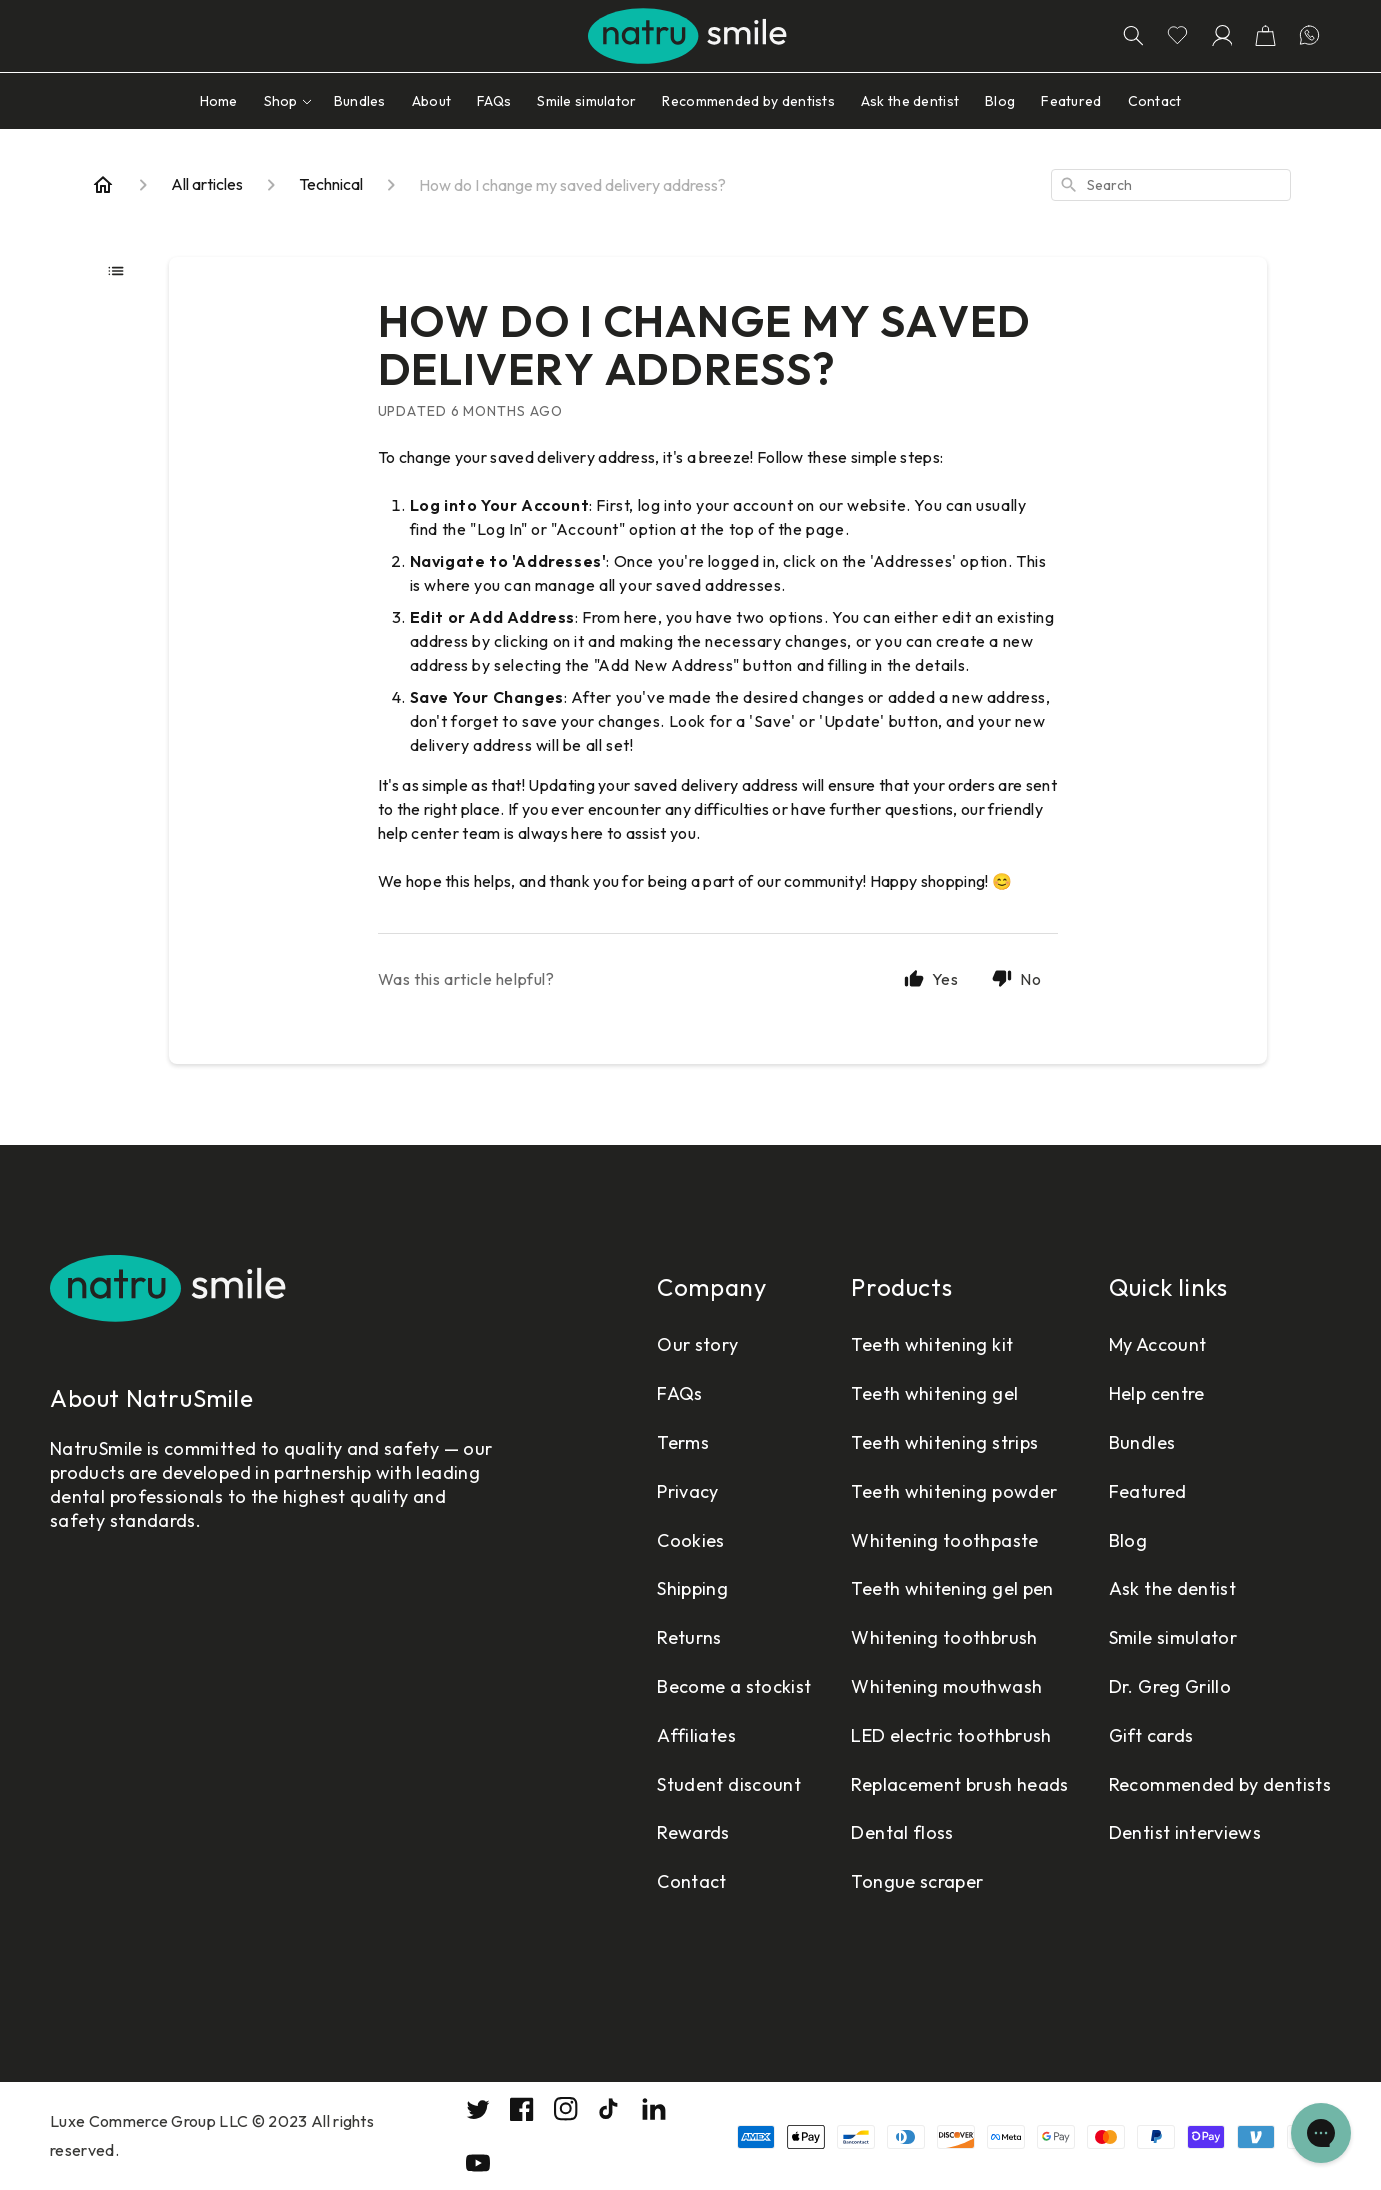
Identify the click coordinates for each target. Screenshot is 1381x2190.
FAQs (679, 1393)
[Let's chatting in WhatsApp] (1309, 36)
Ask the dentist (1172, 1588)
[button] (1265, 36)
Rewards (693, 1832)
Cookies (691, 1540)
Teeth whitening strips (944, 1442)
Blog (1128, 1540)
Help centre (1157, 1393)
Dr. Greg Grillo (1170, 1686)
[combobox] (1171, 185)
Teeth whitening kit (932, 1344)
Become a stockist (734, 1686)
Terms (683, 1442)
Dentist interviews (1185, 1832)
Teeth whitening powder (954, 1491)
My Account (1158, 1344)
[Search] (1133, 36)
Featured (1148, 1491)
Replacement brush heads (959, 1784)
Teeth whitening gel (934, 1393)
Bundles (1142, 1442)
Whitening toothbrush (944, 1637)
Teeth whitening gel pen (952, 1588)
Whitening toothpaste (944, 1540)
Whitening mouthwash (946, 1686)
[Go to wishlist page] (1177, 36)
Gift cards (1151, 1735)
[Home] (103, 185)
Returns (689, 1637)
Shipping (692, 1588)
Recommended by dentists (1220, 1784)
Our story (697, 1344)
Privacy (688, 1491)
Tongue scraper (917, 1881)
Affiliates (696, 1735)
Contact (692, 1881)
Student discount (729, 1784)
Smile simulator (1173, 1637)
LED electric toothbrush (951, 1735)
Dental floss (902, 1832)
